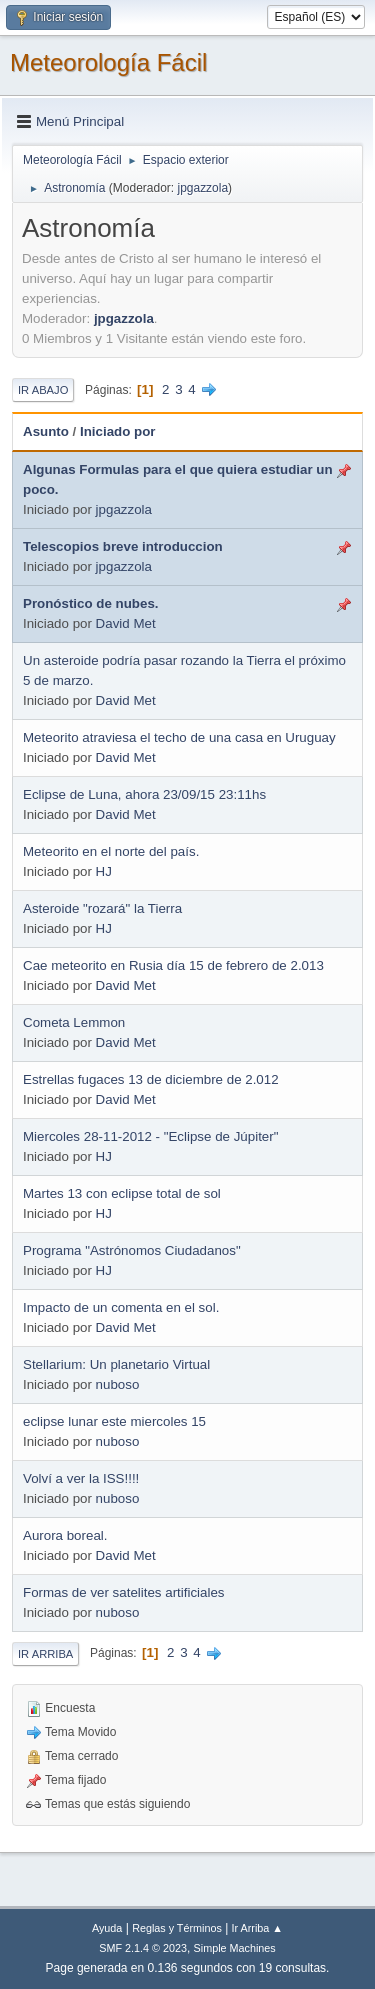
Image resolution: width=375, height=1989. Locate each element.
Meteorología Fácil (108, 62)
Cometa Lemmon (74, 1022)
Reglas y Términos (177, 1928)
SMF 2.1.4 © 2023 (143, 1948)
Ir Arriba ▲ (257, 1928)
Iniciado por (118, 431)
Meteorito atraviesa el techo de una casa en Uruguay (179, 737)
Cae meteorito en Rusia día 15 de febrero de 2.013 (173, 965)
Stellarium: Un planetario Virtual (116, 1364)
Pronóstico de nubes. (91, 603)
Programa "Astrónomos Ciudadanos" (132, 1250)
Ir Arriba (45, 1654)
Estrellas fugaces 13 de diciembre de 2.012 (151, 1079)
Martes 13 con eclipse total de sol (122, 1193)
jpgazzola (202, 188)
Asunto (46, 431)
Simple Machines (235, 1948)
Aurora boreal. (65, 1535)
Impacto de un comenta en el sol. (121, 1307)
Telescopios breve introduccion (123, 546)
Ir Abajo (43, 390)
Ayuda (107, 1928)
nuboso (118, 1384)
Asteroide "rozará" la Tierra (102, 908)
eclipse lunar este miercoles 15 (114, 1421)
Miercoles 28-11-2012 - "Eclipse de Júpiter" (150, 1136)
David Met (126, 623)
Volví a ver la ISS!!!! (81, 1478)
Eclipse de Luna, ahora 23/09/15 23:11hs (144, 794)
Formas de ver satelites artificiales (123, 1592)
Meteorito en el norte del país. (111, 851)
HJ (104, 871)
